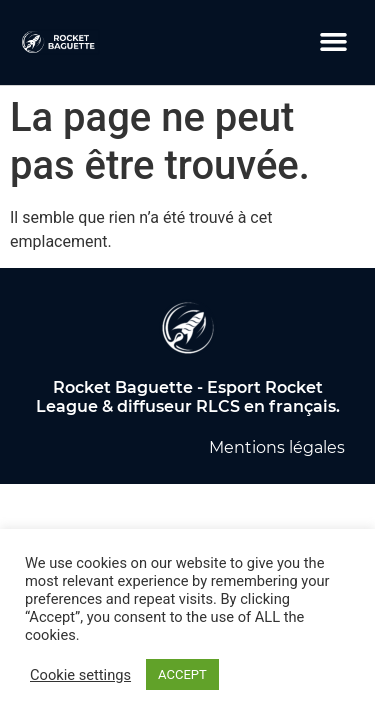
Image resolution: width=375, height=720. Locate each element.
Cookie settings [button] (80, 675)
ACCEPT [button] (182, 674)
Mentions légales (277, 447)
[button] (334, 42)
